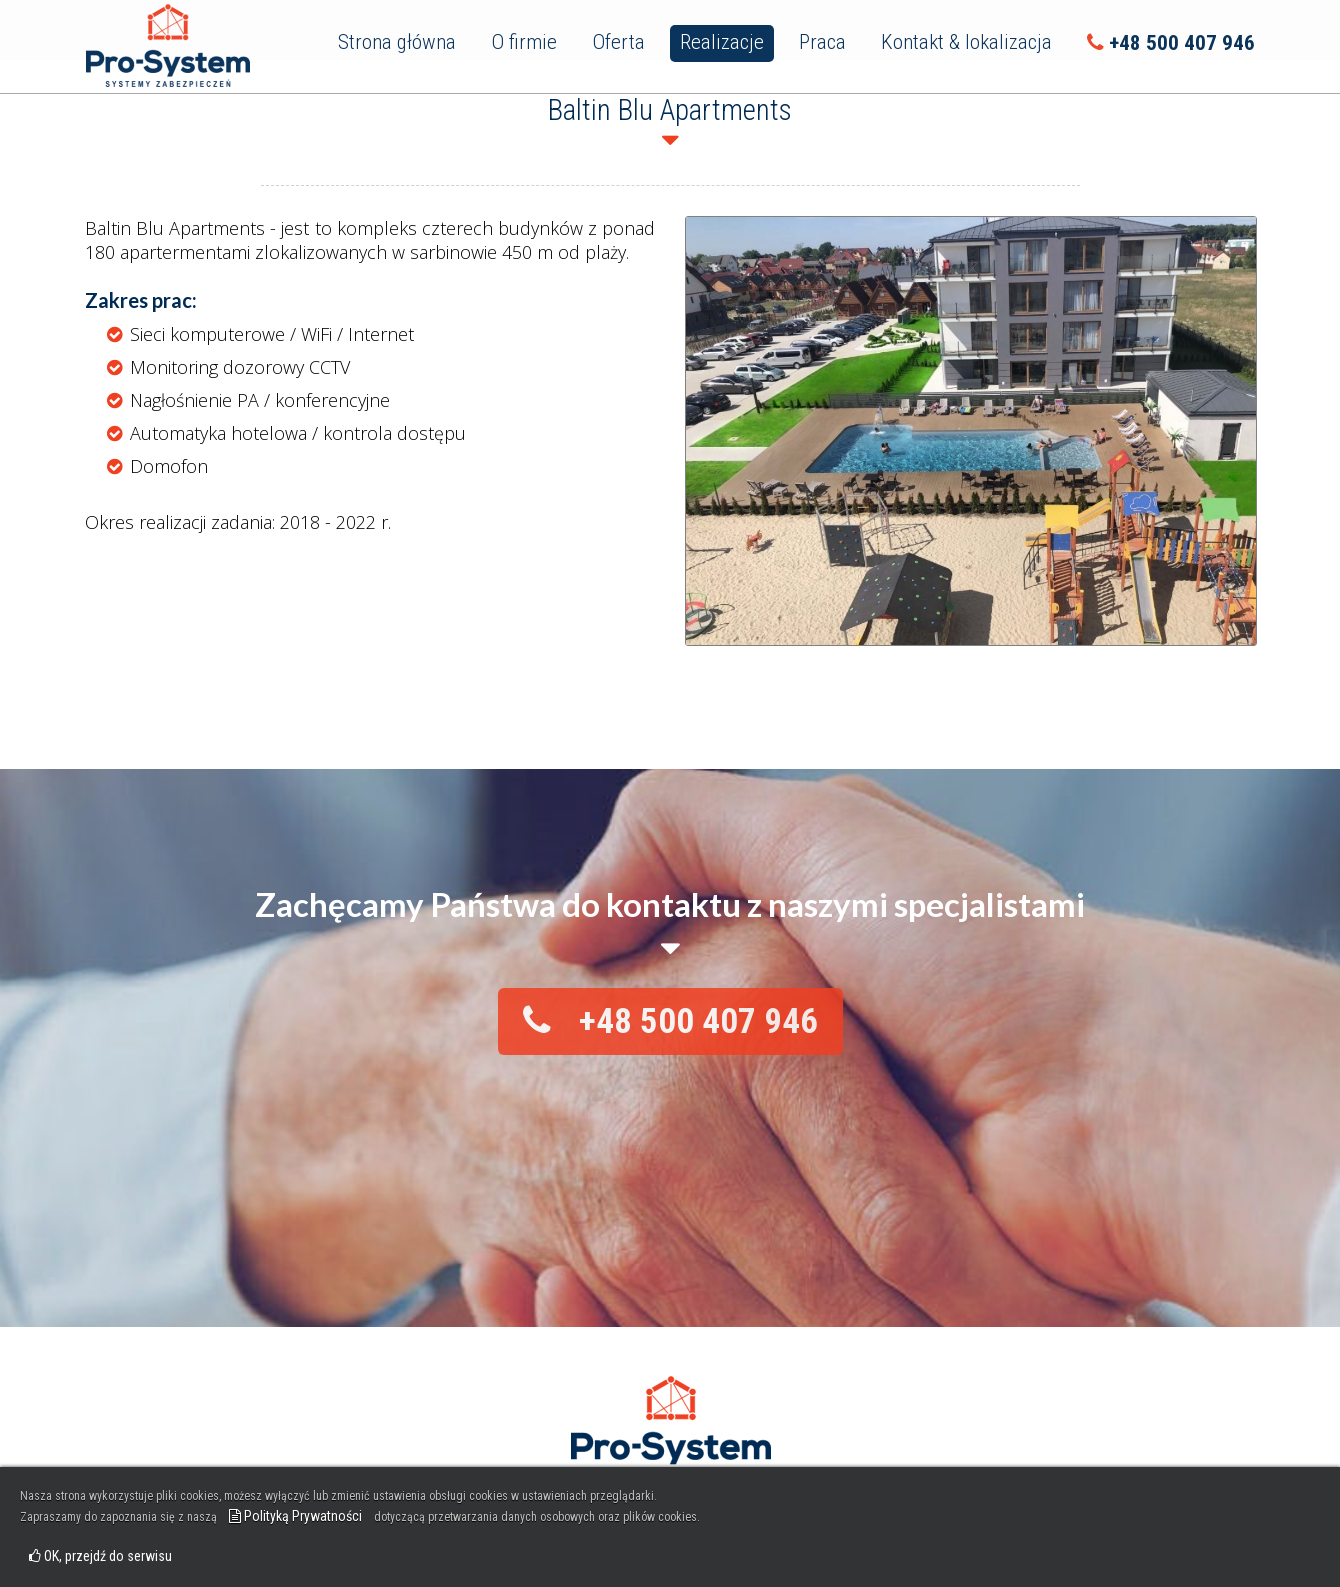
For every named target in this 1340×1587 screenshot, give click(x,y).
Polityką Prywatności (295, 1516)
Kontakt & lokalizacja (966, 42)
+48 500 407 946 (1171, 43)
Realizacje (722, 42)
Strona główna (397, 42)
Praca (822, 42)
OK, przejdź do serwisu (100, 1556)
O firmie (524, 42)
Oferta (618, 42)
